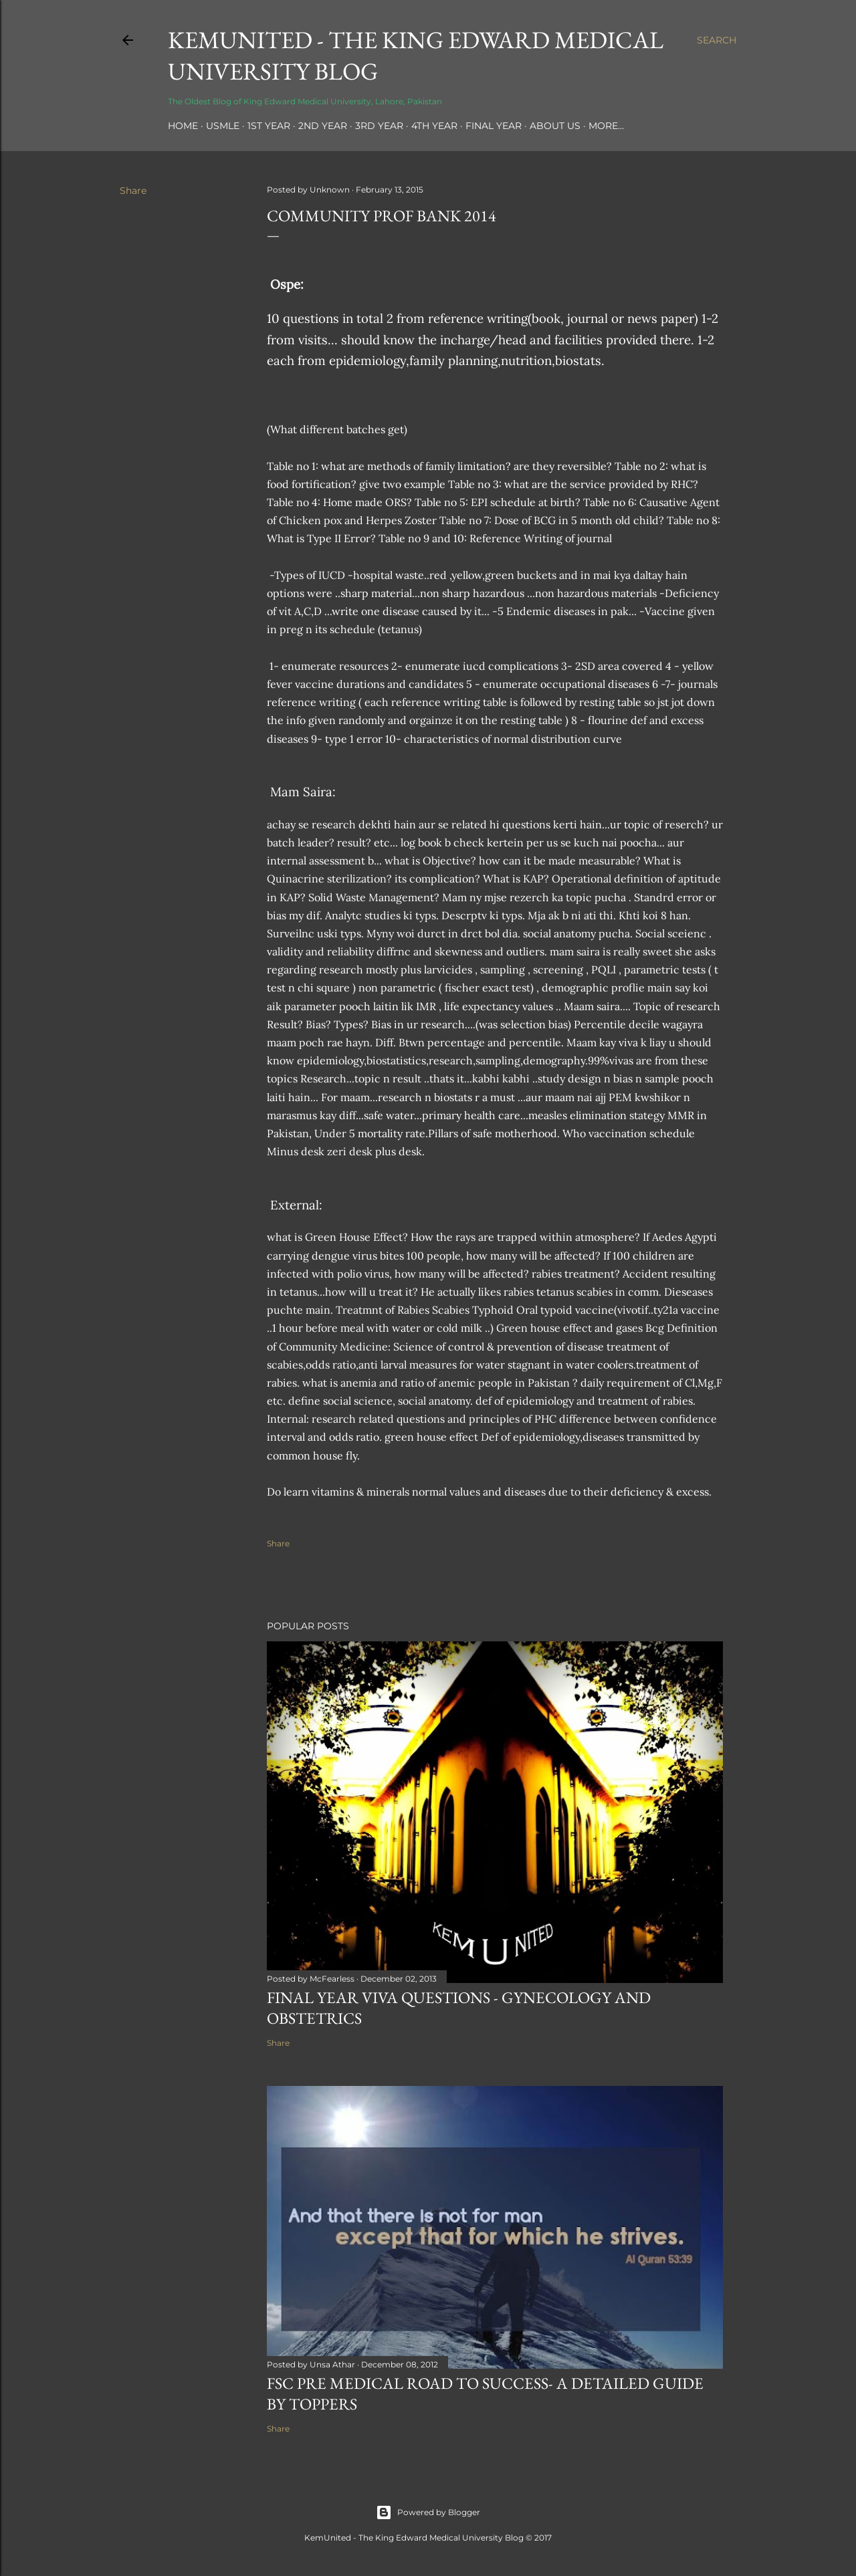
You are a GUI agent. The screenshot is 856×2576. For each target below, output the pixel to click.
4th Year (434, 126)
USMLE (222, 126)
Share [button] (133, 191)
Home (183, 126)
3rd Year (379, 126)
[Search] (716, 40)
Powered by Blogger (428, 2512)
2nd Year (322, 126)
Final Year (493, 126)
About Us (555, 126)
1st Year (268, 126)
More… (606, 126)
